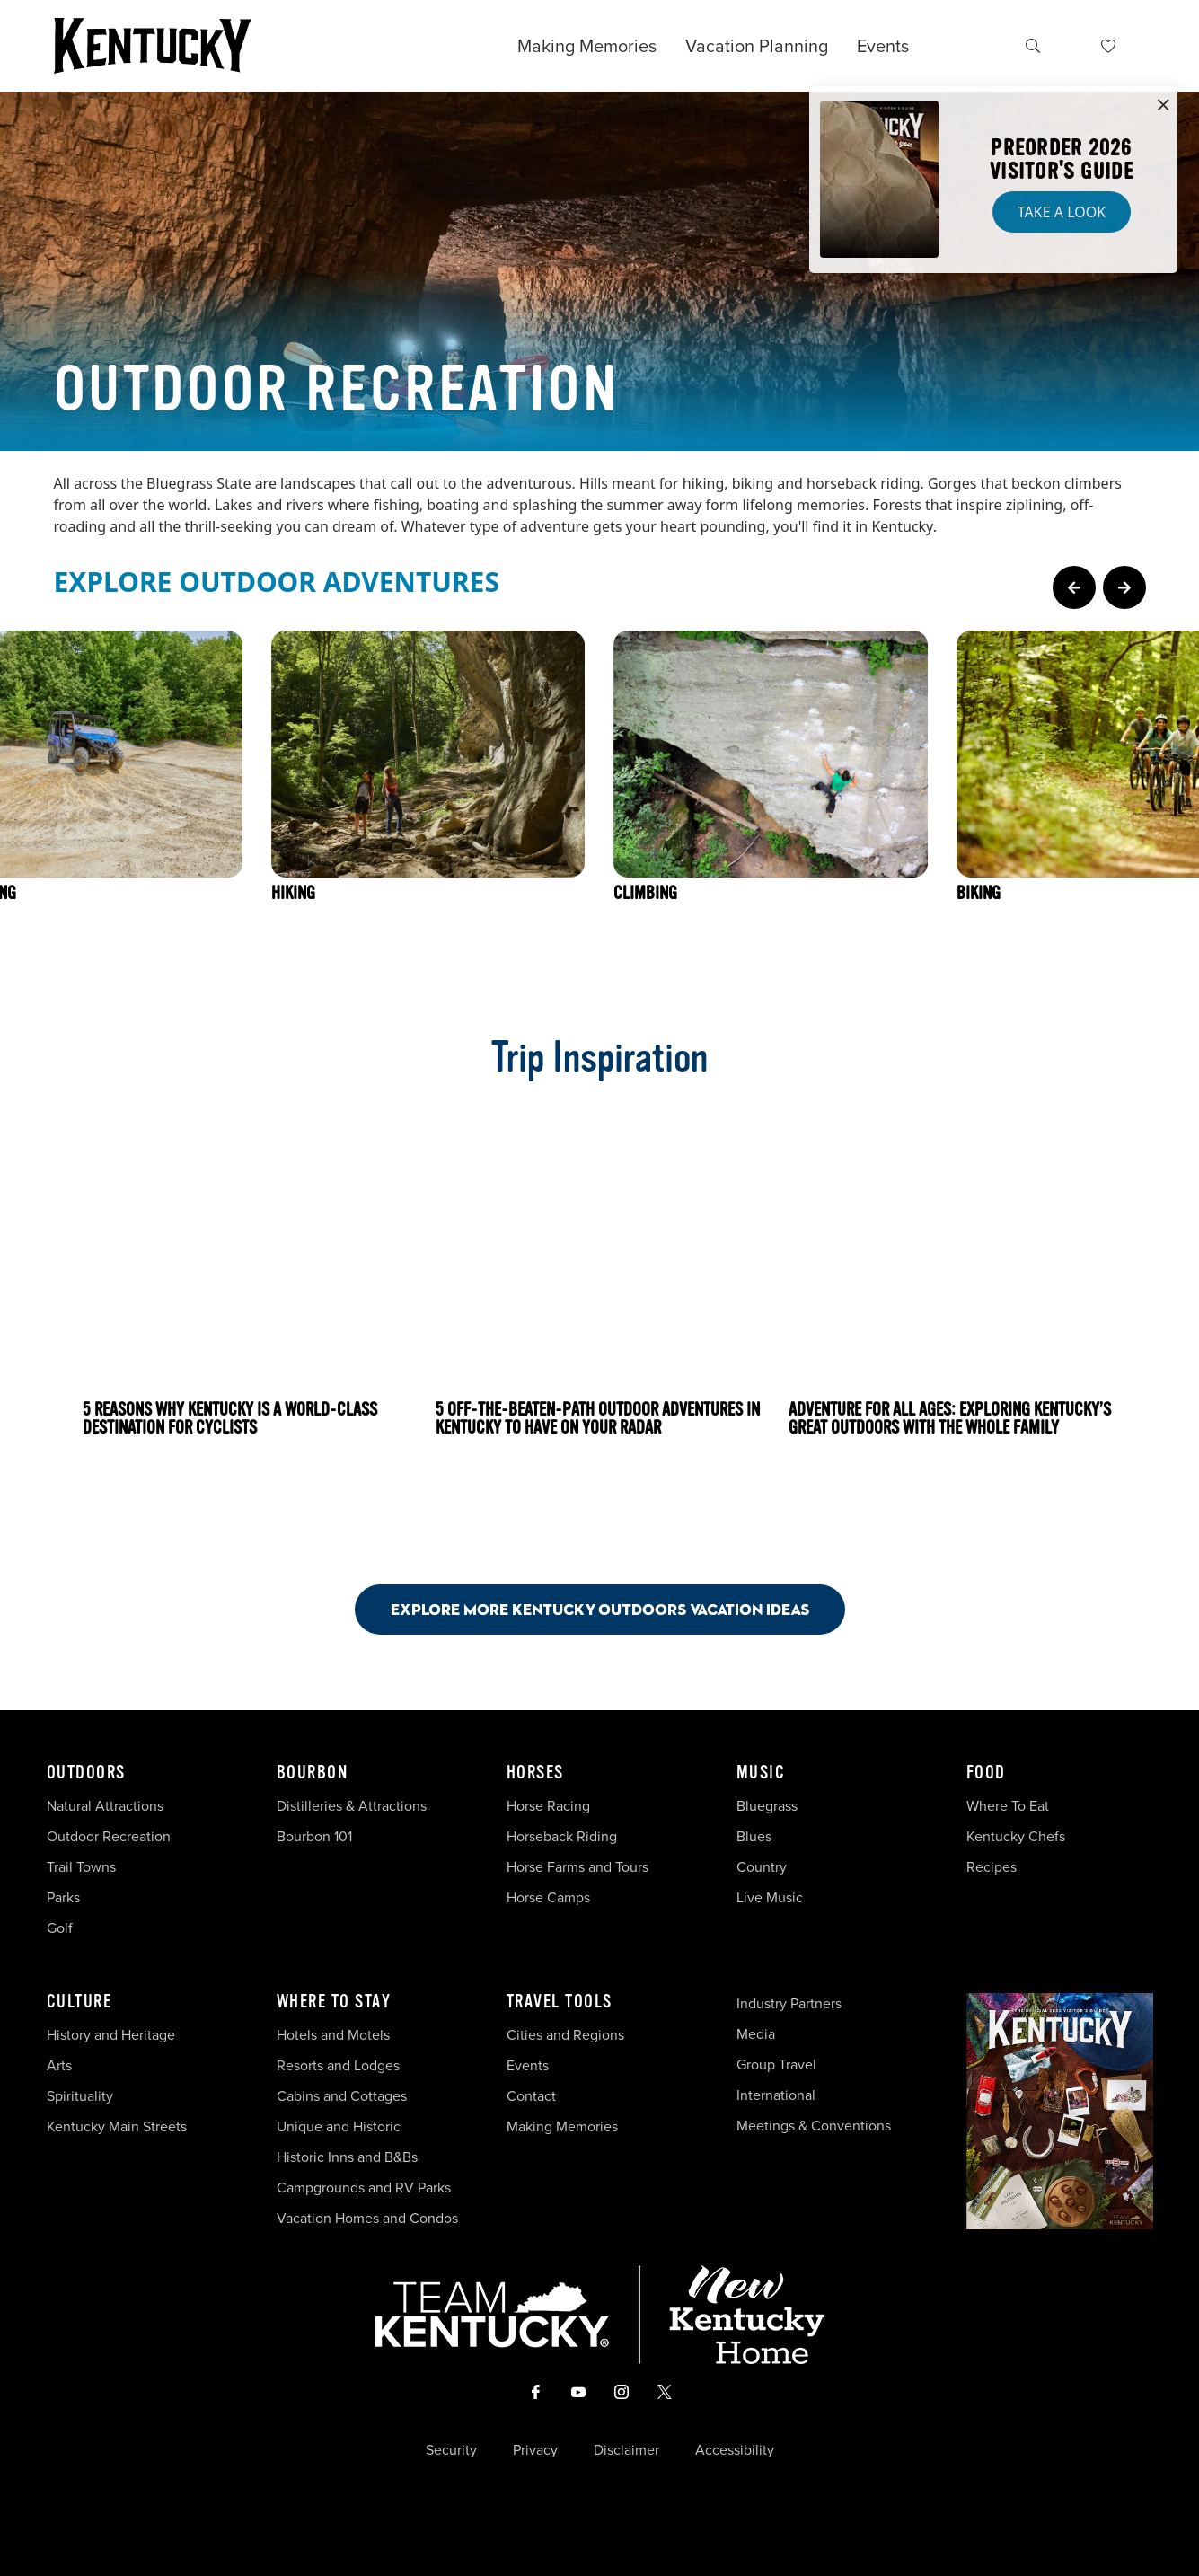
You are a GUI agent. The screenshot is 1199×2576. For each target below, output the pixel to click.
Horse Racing (548, 1805)
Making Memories (587, 45)
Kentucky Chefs (1015, 1836)
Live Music (769, 1897)
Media (755, 2034)
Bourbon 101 (314, 1836)
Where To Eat (1007, 1805)
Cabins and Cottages (342, 2096)
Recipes (993, 1867)
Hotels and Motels (333, 2035)
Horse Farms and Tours (577, 1867)
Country (761, 1867)
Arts (59, 2065)
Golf (60, 1928)
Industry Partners (789, 2003)
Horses (535, 1773)
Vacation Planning (756, 45)
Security (451, 2450)
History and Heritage (113, 2035)
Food (986, 1773)
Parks (63, 1897)
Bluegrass (767, 1805)
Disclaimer (626, 2450)
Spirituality (82, 2096)
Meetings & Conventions (813, 2125)
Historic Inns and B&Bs (347, 2157)
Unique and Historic (339, 2126)
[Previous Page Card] (1074, 587)
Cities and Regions (565, 2035)
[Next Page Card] (1124, 587)
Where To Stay (334, 2002)
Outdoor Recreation (109, 1836)
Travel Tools (560, 2002)
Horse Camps (548, 1897)
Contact (531, 2096)
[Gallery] (599, 808)
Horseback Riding (562, 1836)
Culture (79, 2002)
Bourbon (312, 1773)
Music (761, 1773)
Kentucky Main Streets (117, 2126)
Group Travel (776, 2064)
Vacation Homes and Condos (367, 2218)
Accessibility (734, 2450)
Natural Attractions (105, 1805)
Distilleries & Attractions (352, 1805)
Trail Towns (81, 1867)
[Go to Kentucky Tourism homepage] (152, 46)
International (775, 2095)
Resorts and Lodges (338, 2065)
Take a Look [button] (1062, 212)
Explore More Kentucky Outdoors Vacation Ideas (600, 1609)
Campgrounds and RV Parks (364, 2187)
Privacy (535, 2450)
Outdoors (86, 1773)
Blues (753, 1836)
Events (883, 45)
